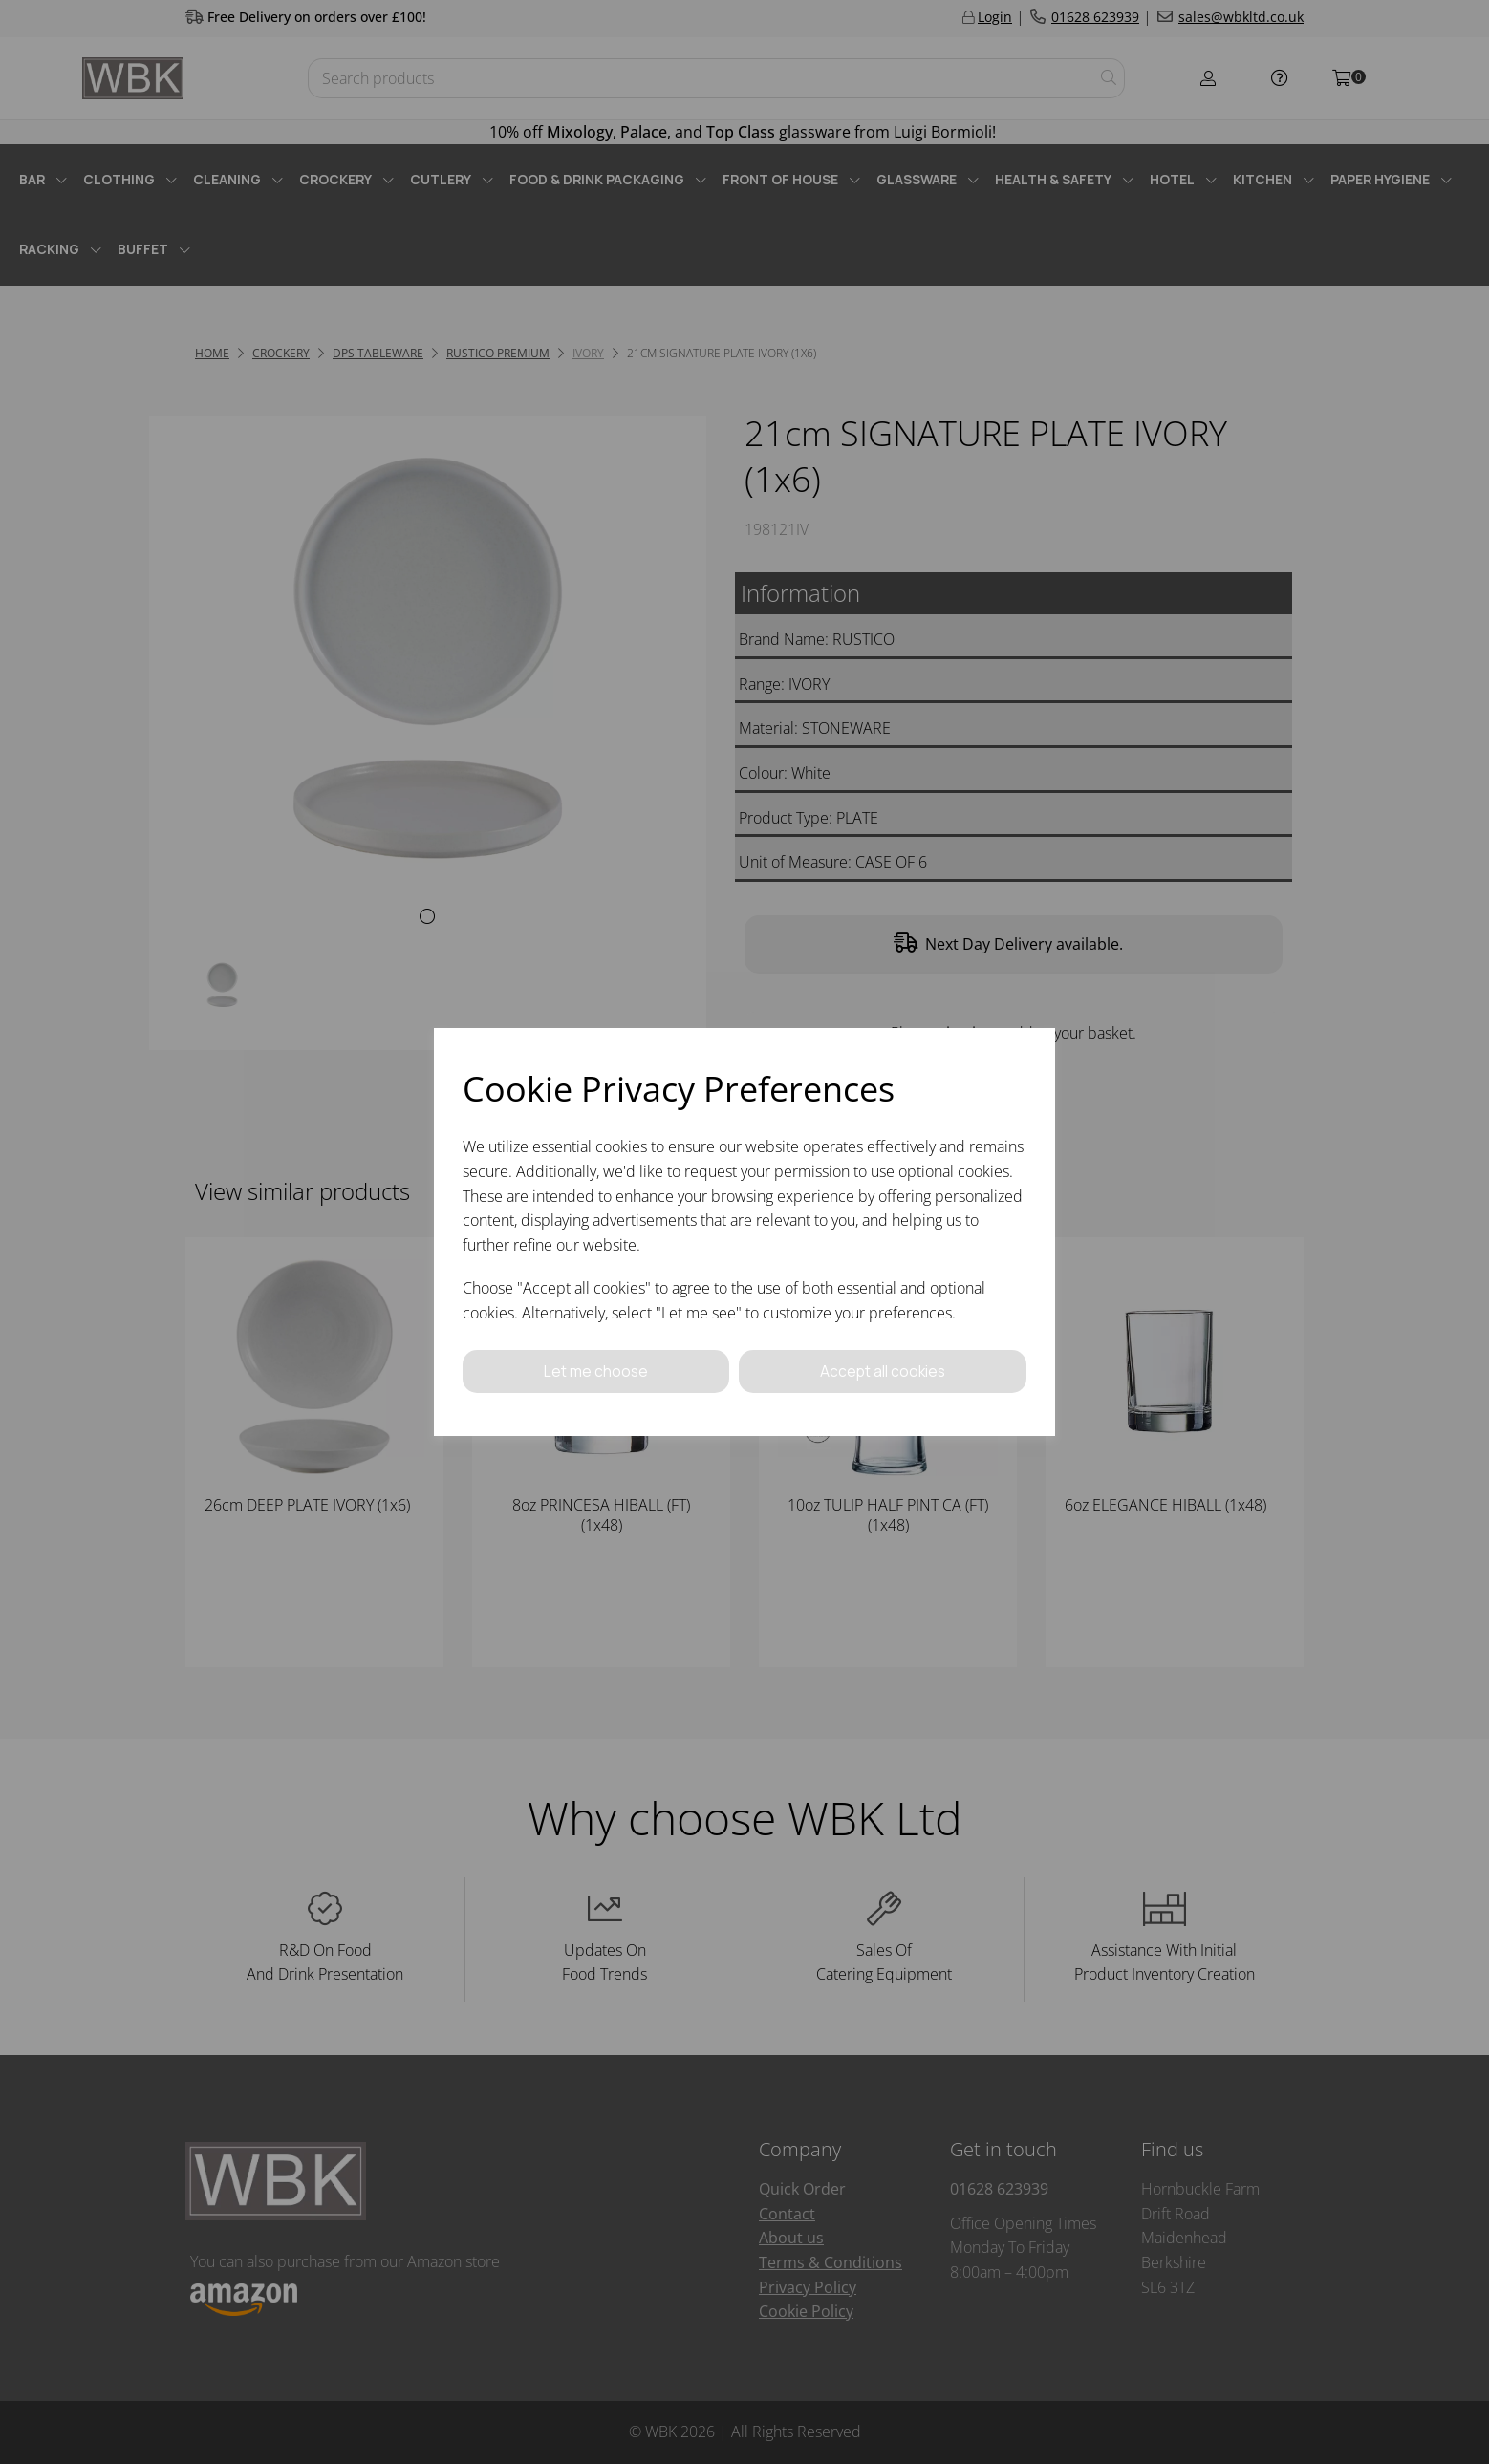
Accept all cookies (882, 1371)
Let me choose (595, 1371)
